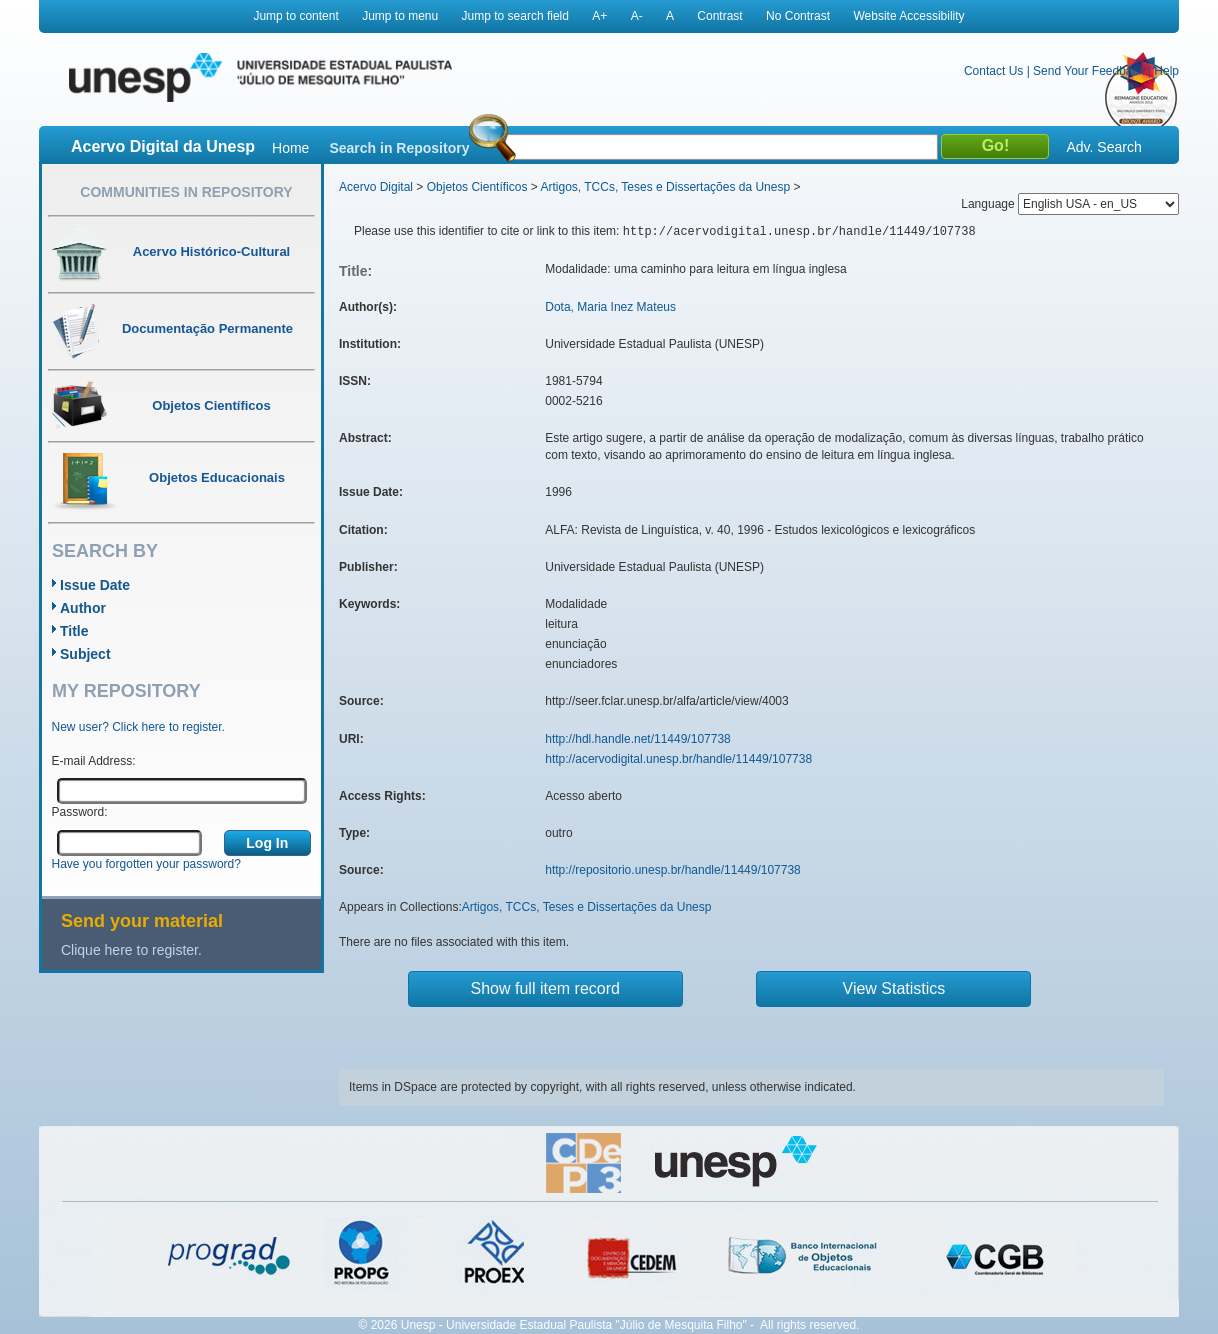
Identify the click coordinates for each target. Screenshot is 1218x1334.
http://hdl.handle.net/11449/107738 (638, 739)
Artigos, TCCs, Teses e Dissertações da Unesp (665, 187)
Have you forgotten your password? (146, 864)
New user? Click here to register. (138, 727)
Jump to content (295, 16)
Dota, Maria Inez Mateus (610, 307)
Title (74, 631)
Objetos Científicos (477, 187)
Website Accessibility (908, 16)
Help (1166, 71)
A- (637, 16)
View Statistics (894, 988)
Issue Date (95, 585)
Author (83, 608)
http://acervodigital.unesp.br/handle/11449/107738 (678, 759)
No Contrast (798, 16)
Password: (80, 812)
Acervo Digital (376, 187)
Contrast (719, 16)
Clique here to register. (131, 950)
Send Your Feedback (1088, 71)
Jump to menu (400, 16)
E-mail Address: (94, 761)
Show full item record (545, 988)
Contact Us (993, 71)
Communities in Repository (186, 192)
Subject (85, 654)
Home (290, 148)
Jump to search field (515, 16)
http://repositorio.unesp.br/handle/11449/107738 (673, 870)
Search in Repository (399, 148)
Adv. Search (1103, 147)
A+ (599, 16)
